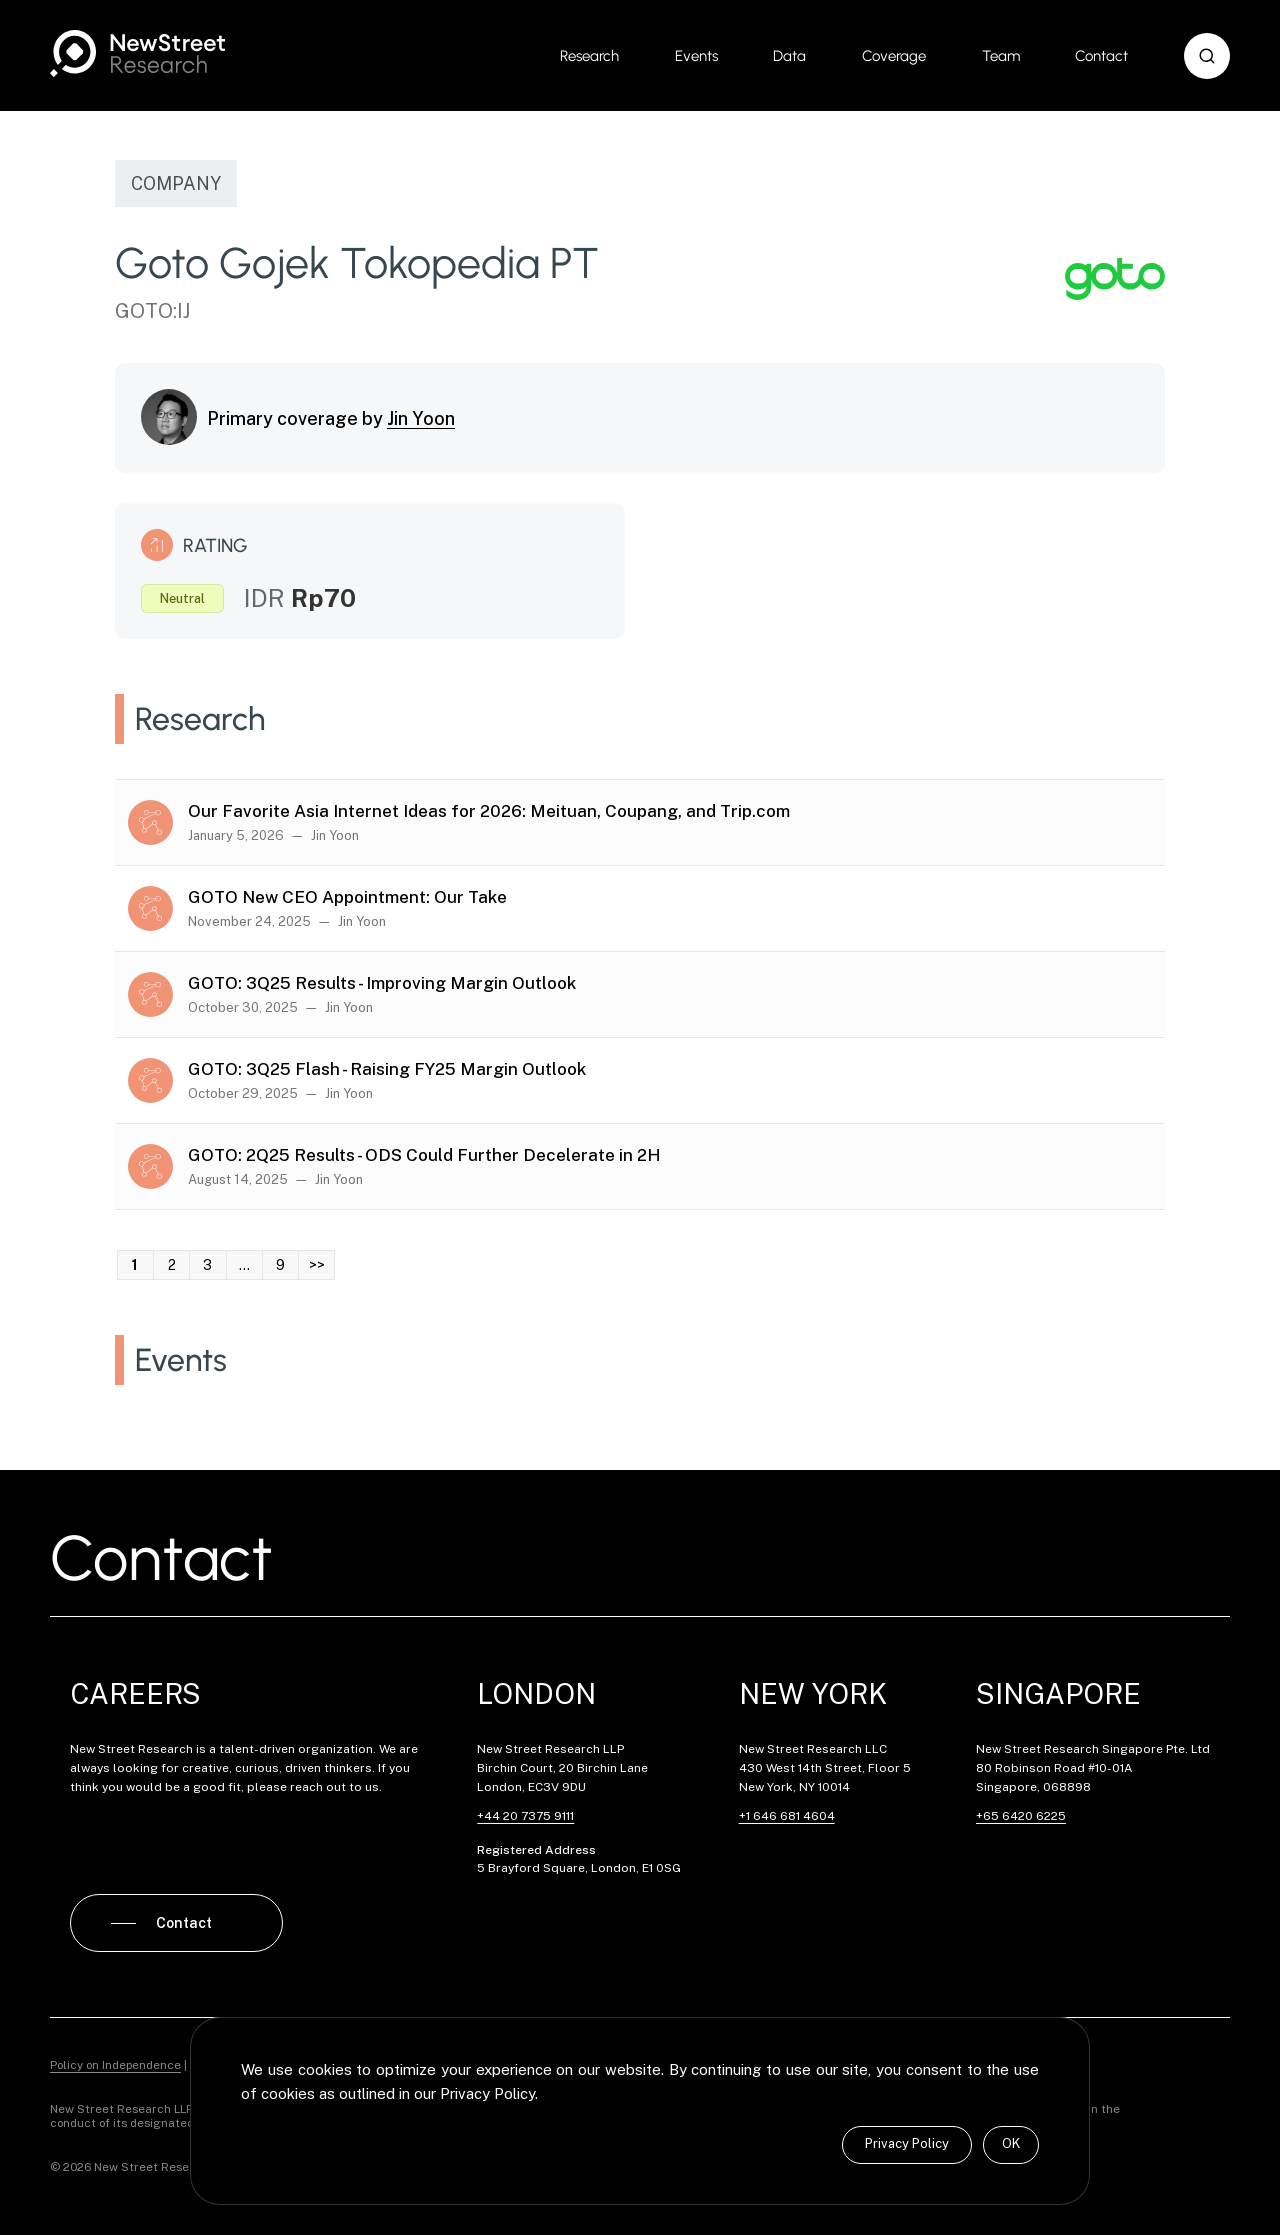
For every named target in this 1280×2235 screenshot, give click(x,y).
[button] (1207, 56)
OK (1011, 2143)
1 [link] (135, 1265)
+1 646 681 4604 (787, 1816)
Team (1001, 56)
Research (589, 56)
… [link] (244, 1265)
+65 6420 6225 (1021, 1816)
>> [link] (317, 1265)
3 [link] (207, 1265)
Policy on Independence (115, 2056)
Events (696, 56)
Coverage (894, 56)
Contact (1101, 56)
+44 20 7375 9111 (525, 1816)
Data (789, 56)
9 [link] (280, 1265)
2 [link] (172, 1265)
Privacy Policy (907, 2143)
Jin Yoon (421, 418)
